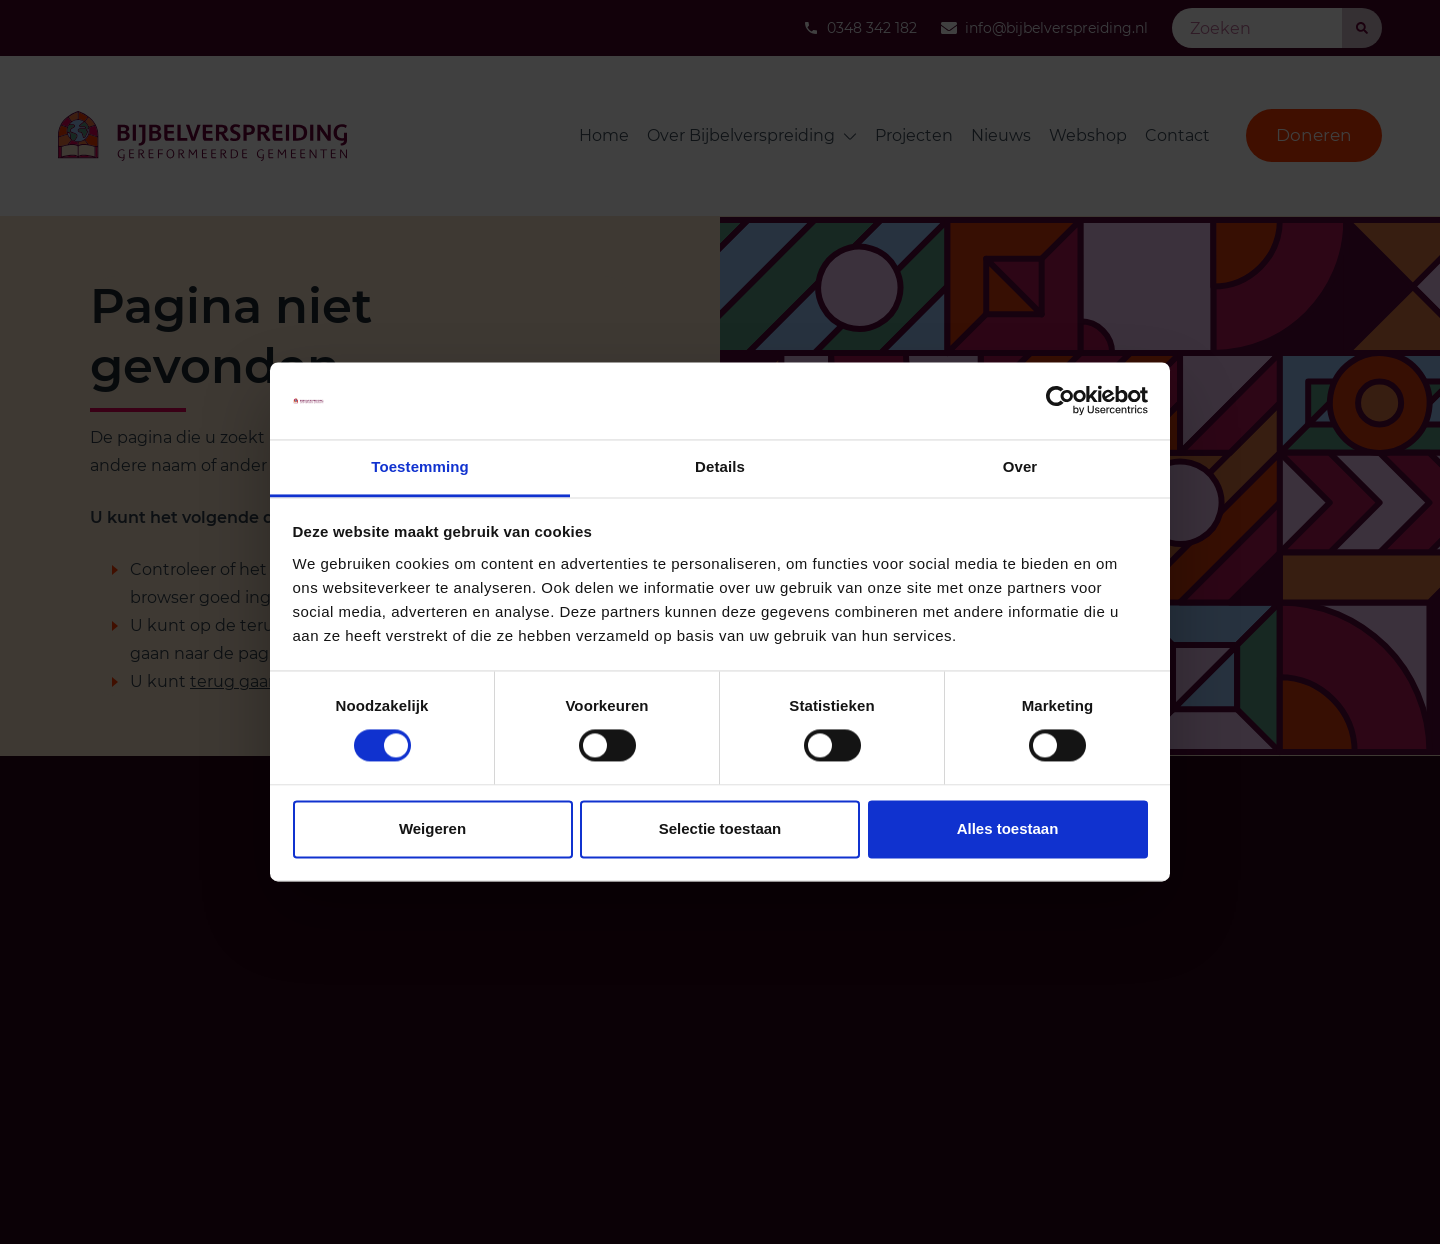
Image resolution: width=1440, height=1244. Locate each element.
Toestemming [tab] (420, 466)
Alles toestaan (1008, 828)
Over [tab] (1020, 466)
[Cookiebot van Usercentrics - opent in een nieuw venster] (1060, 401)
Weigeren (432, 828)
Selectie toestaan (720, 828)
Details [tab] (720, 466)
